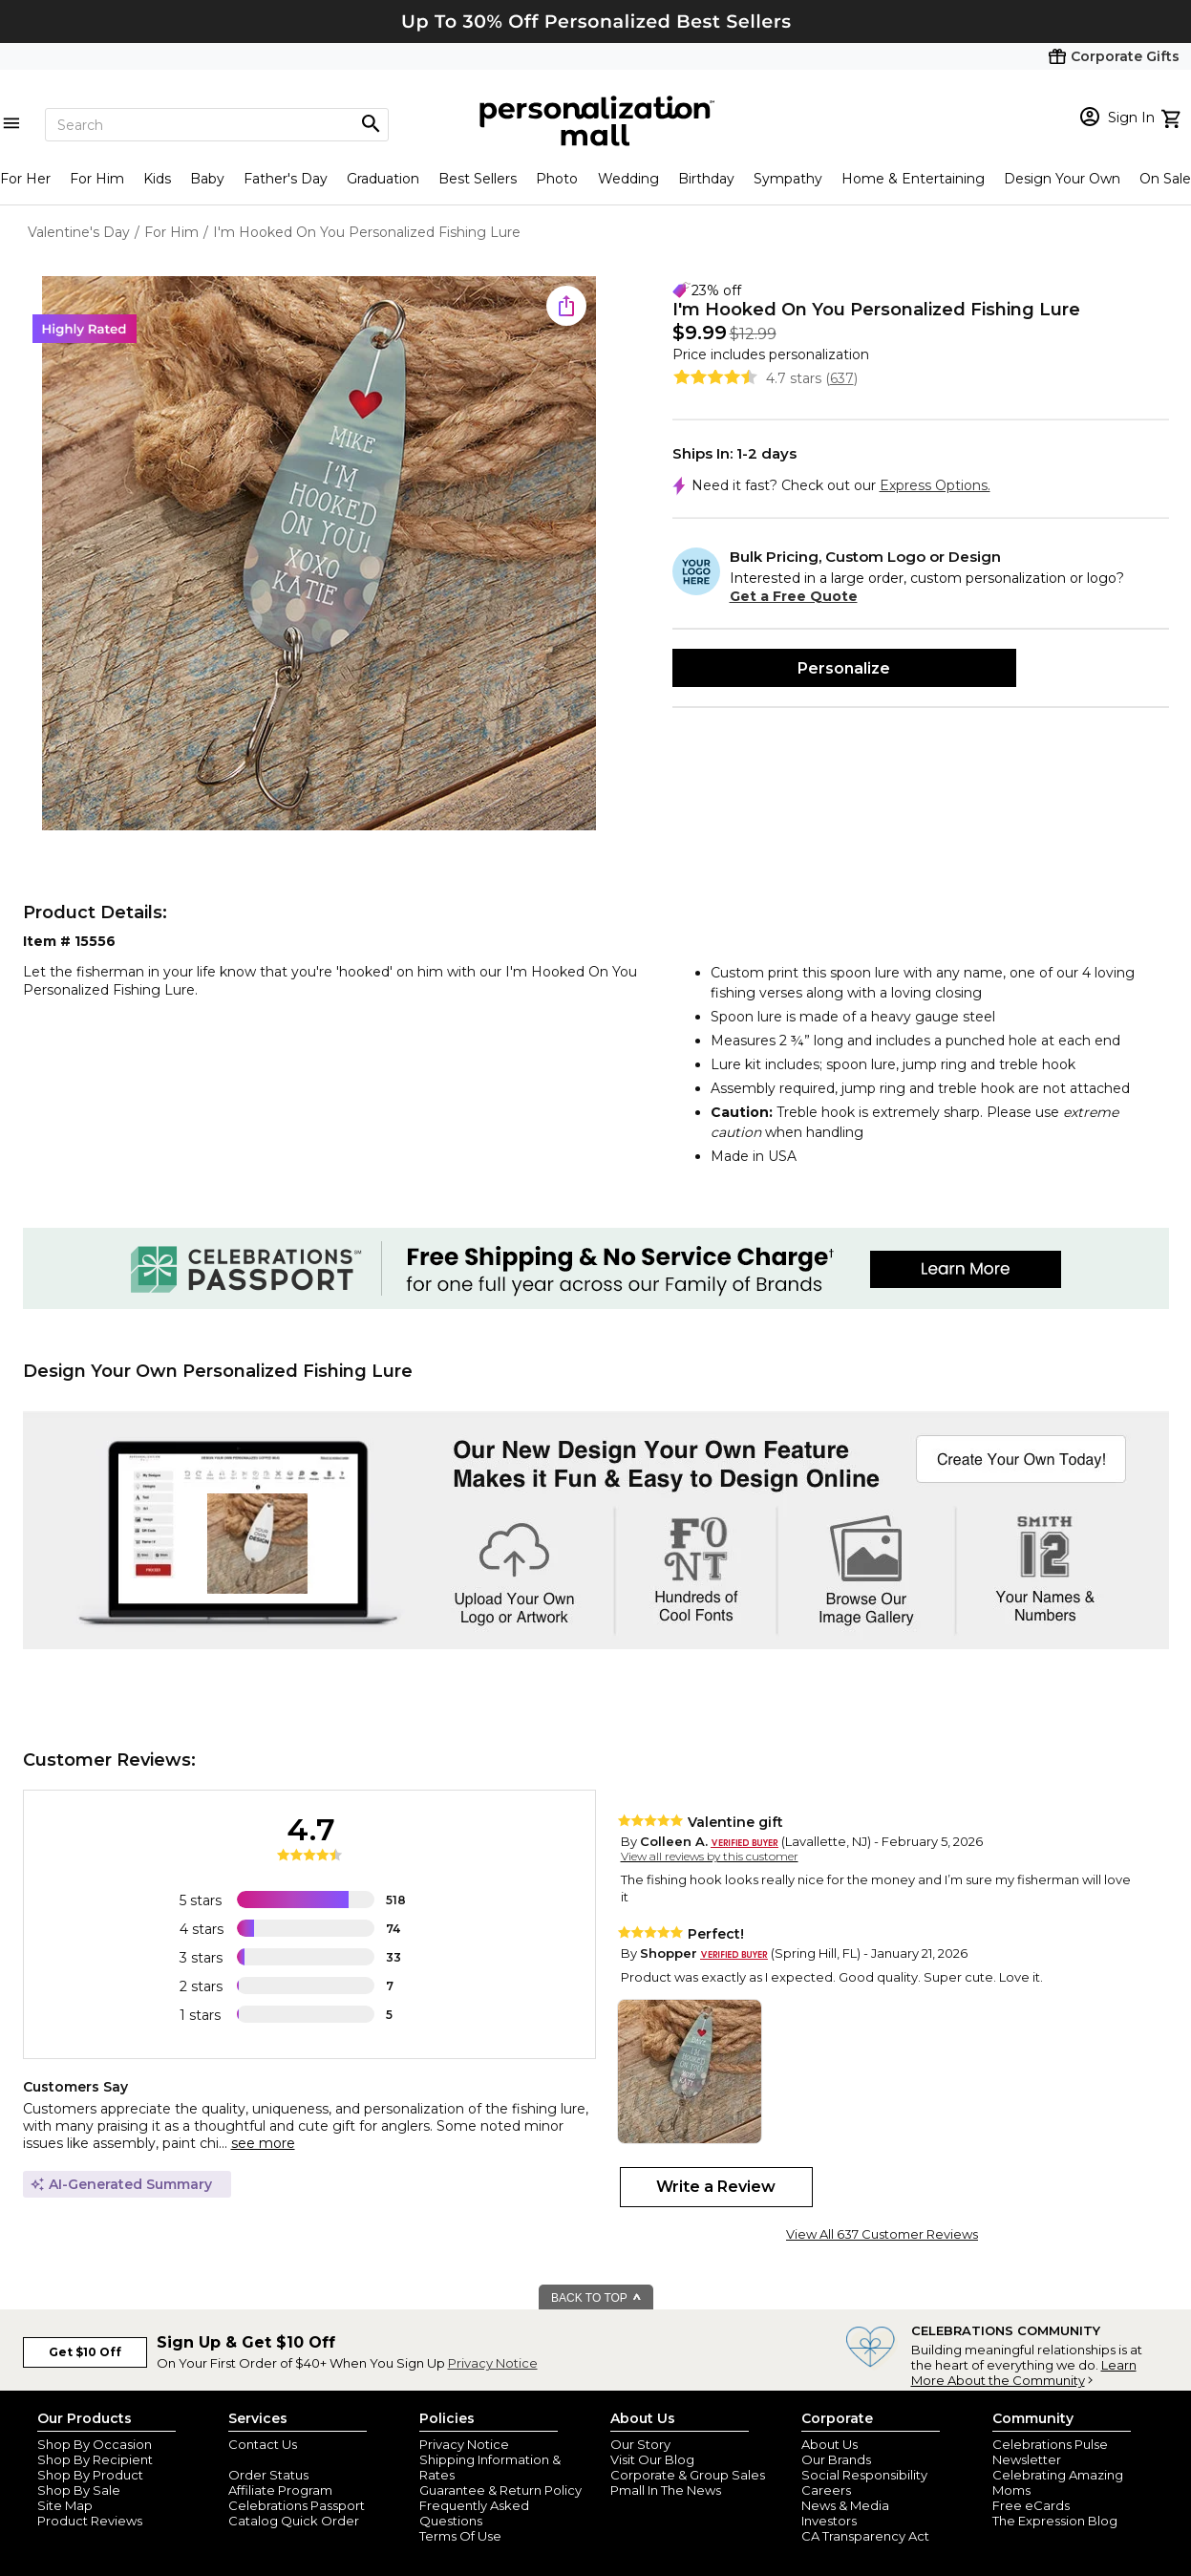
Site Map (65, 2505)
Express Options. (935, 485)
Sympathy (788, 178)
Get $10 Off (85, 2352)
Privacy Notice (493, 2363)
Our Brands (836, 2459)
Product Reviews (89, 2520)
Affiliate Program (280, 2490)
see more (263, 2143)
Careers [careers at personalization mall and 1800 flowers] (826, 2490)
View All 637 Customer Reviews (882, 2234)
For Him (97, 178)
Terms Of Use (460, 2536)
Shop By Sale (78, 2490)
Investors (829, 2520)
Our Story (640, 2444)
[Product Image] (319, 554)
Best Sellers (477, 178)
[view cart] (1173, 116)
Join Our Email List (284, 2459)
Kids (157, 178)
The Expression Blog (1054, 2520)
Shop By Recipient (95, 2459)
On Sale (1165, 178)
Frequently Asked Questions (474, 2513)
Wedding (628, 178)
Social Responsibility (864, 2474)
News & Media (845, 2505)
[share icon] (566, 306)
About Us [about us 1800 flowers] (829, 2444)
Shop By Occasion (94, 2444)
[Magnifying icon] (370, 124)
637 (842, 378)
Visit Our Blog (652, 2459)
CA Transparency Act (865, 2536)
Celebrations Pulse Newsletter (1050, 2451)
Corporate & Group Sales (687, 2474)
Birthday (706, 178)
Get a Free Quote (794, 596)
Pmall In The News (665, 2490)
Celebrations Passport (296, 2505)
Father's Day (286, 178)
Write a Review (716, 2187)
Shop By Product (90, 2474)
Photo (557, 178)
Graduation (383, 178)
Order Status (268, 2474)
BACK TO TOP (596, 2298)
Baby (207, 178)
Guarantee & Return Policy (500, 2490)
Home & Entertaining (913, 178)
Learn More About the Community (1024, 2372)
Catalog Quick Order (293, 2520)
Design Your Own (1062, 178)
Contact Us (262, 2444)
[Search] (217, 124)
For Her (25, 178)
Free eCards (1031, 2505)
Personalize (844, 668)
